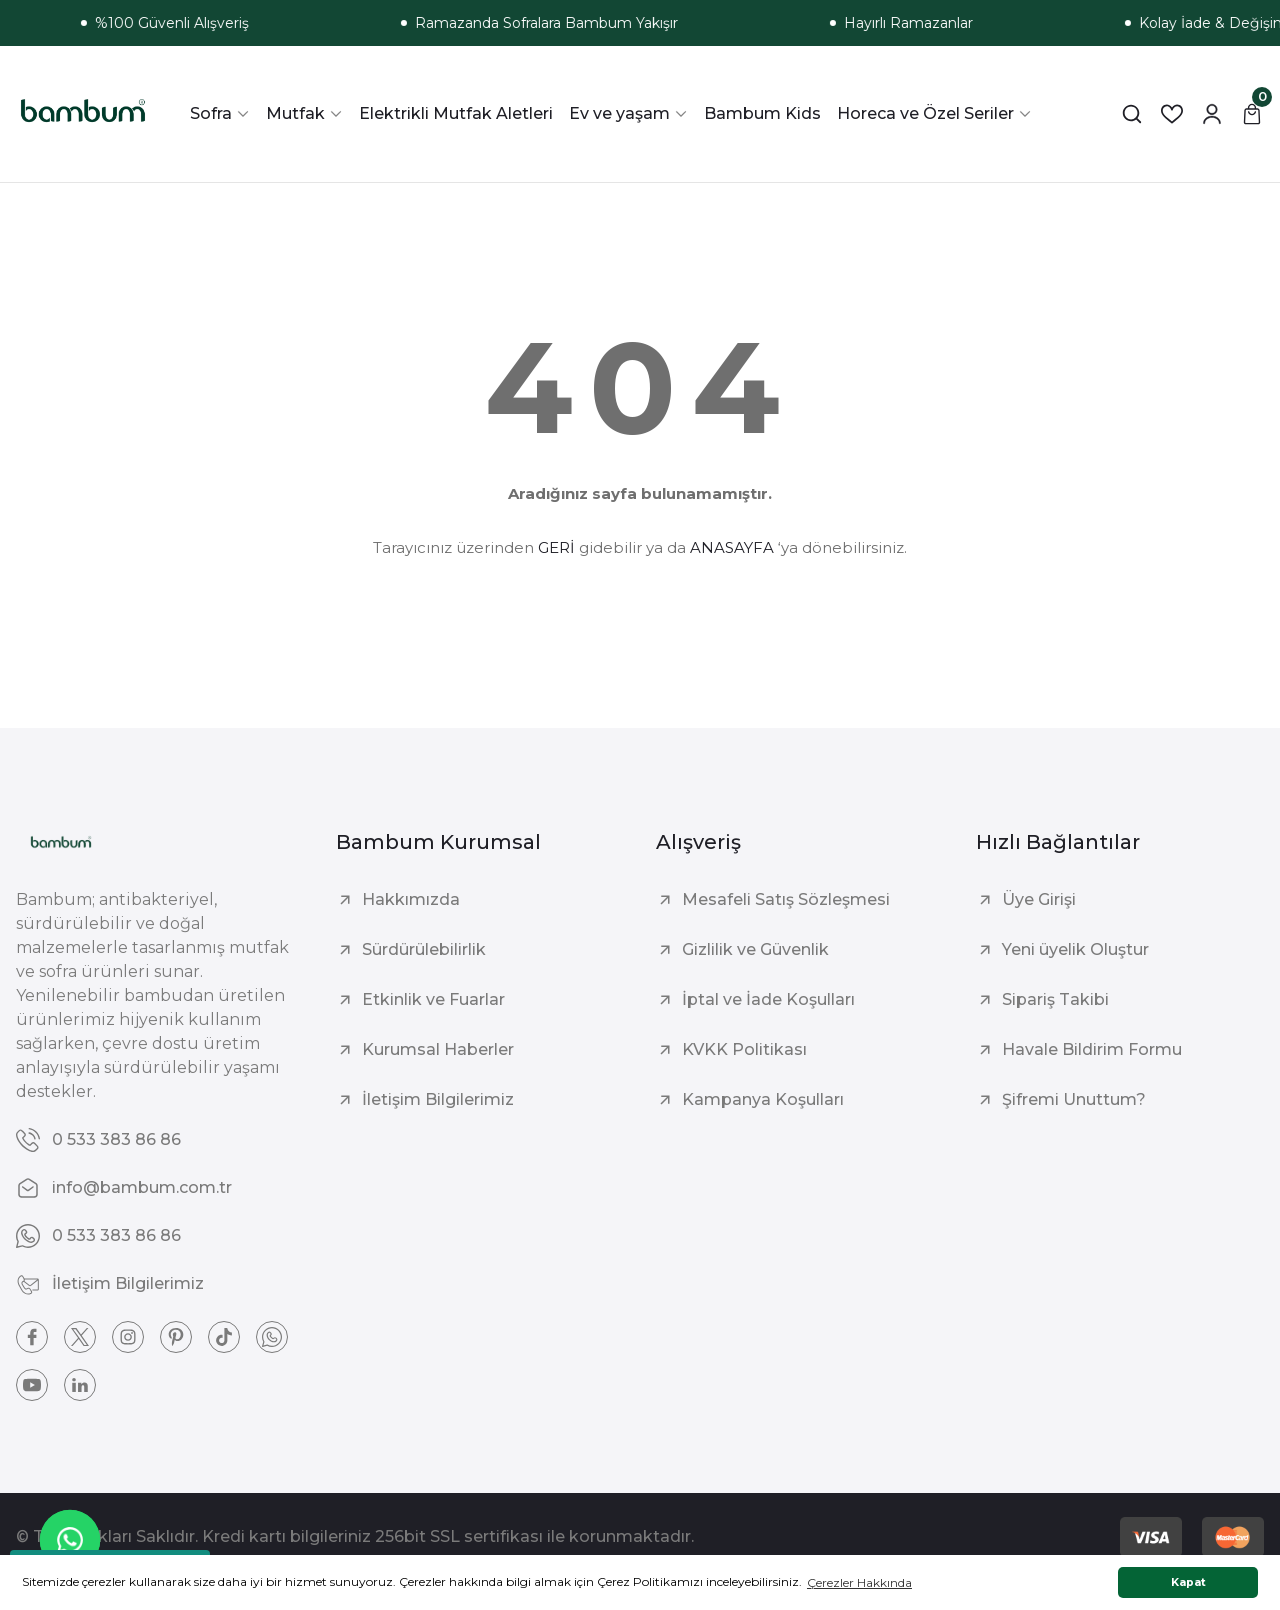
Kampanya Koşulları (763, 1099)
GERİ (556, 547)
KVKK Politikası (744, 1049)
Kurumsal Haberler (438, 1049)
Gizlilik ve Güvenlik (755, 949)
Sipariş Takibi (1055, 999)
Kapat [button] (1188, 1582)
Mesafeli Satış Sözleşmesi (786, 899)
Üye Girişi (1039, 899)
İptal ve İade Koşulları (768, 999)
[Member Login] (1212, 114)
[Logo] (83, 114)
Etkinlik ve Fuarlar (433, 999)
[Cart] (1252, 114)
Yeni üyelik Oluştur (1075, 949)
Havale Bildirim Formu (1092, 1049)
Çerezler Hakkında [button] (859, 1582)
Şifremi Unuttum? (1074, 1099)
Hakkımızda (411, 899)
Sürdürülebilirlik (424, 949)
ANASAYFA (732, 547)
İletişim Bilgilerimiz (438, 1099)
